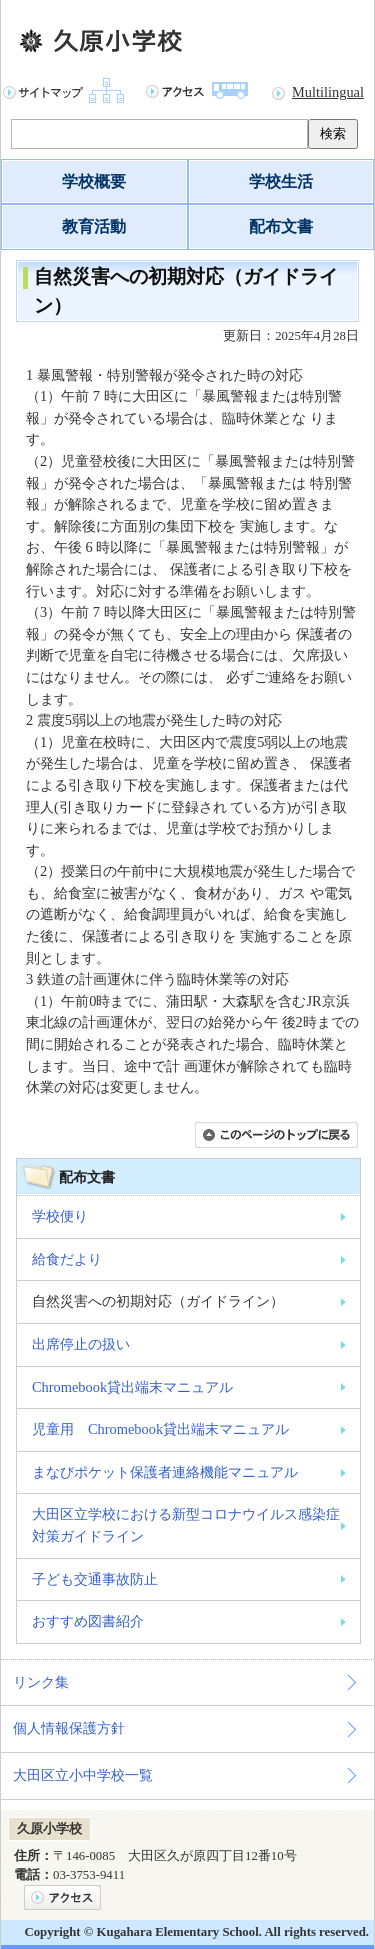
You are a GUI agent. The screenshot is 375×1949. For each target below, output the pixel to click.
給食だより (67, 1259)
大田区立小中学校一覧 (83, 1775)
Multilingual (328, 92)
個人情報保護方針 (69, 1728)
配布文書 (281, 226)
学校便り (60, 1216)
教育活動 (94, 226)
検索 (333, 133)
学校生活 (281, 181)
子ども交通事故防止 (95, 1579)
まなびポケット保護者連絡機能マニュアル (165, 1472)
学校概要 (94, 181)
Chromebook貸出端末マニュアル (132, 1387)
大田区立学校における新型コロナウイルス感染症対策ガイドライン (186, 1525)
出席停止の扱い (81, 1344)
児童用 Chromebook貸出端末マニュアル (160, 1429)
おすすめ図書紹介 (88, 1621)
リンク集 (41, 1682)
